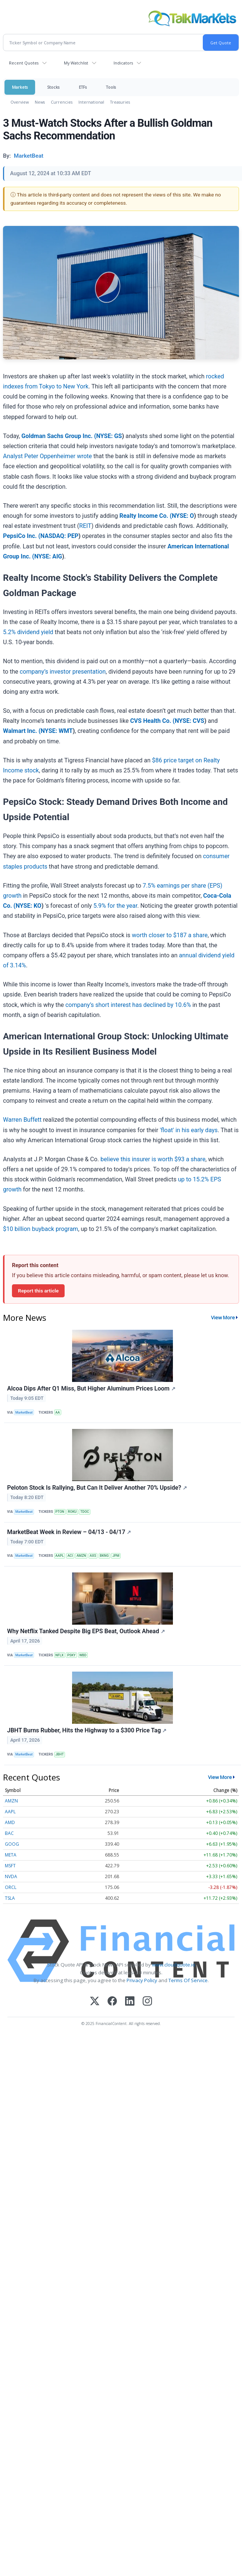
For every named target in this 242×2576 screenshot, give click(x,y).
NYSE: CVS (189, 720)
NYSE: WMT (57, 730)
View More (223, 1317)
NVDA (11, 1876)
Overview (19, 102)
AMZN (81, 1556)
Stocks (53, 87)
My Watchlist (76, 63)
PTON (59, 1512)
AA (57, 1412)
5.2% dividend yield (28, 632)
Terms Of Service (188, 1980)
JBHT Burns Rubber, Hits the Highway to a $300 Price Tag (87, 1730)
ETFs (83, 87)
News (40, 102)
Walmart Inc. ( (22, 730)
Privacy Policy (142, 1980)
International (91, 102)
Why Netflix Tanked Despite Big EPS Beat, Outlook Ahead (86, 1631)
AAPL (59, 1556)
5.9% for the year (115, 905)
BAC (9, 1833)
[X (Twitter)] (94, 2001)
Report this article (38, 1291)
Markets (20, 87)
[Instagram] (147, 2001)
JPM (116, 1556)
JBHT (59, 1754)
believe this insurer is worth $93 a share (152, 1159)
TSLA (10, 1898)
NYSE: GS (109, 436)
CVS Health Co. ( (152, 720)
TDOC (84, 1512)
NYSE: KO (28, 905)
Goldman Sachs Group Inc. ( (58, 436)
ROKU (72, 1512)
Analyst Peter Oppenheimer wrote (47, 456)
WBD (82, 1655)
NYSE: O (183, 515)
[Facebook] (112, 2001)
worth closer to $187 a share (170, 935)
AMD (10, 1822)
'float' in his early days (189, 1130)
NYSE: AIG (48, 556)
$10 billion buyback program (40, 1228)
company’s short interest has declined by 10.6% (128, 1004)
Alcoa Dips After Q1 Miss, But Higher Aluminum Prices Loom (91, 1388)
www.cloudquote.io (173, 1964)
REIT (85, 525)
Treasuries (120, 102)
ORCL (10, 1887)
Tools (111, 87)
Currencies (61, 102)
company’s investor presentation (63, 671)
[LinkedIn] (129, 2001)
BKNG (104, 1556)
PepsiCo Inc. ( (21, 535)
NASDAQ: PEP (59, 535)
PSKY (71, 1655)
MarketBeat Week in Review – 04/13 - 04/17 (69, 1532)
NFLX (59, 1655)
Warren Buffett (22, 1119)
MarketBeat (23, 1412)
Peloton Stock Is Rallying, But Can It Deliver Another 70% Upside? (97, 1487)
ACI (70, 1556)
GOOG (12, 1844)
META (10, 1855)
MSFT (10, 1865)
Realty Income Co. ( (146, 515)
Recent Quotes (23, 63)
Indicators (123, 63)
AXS (93, 1556)
